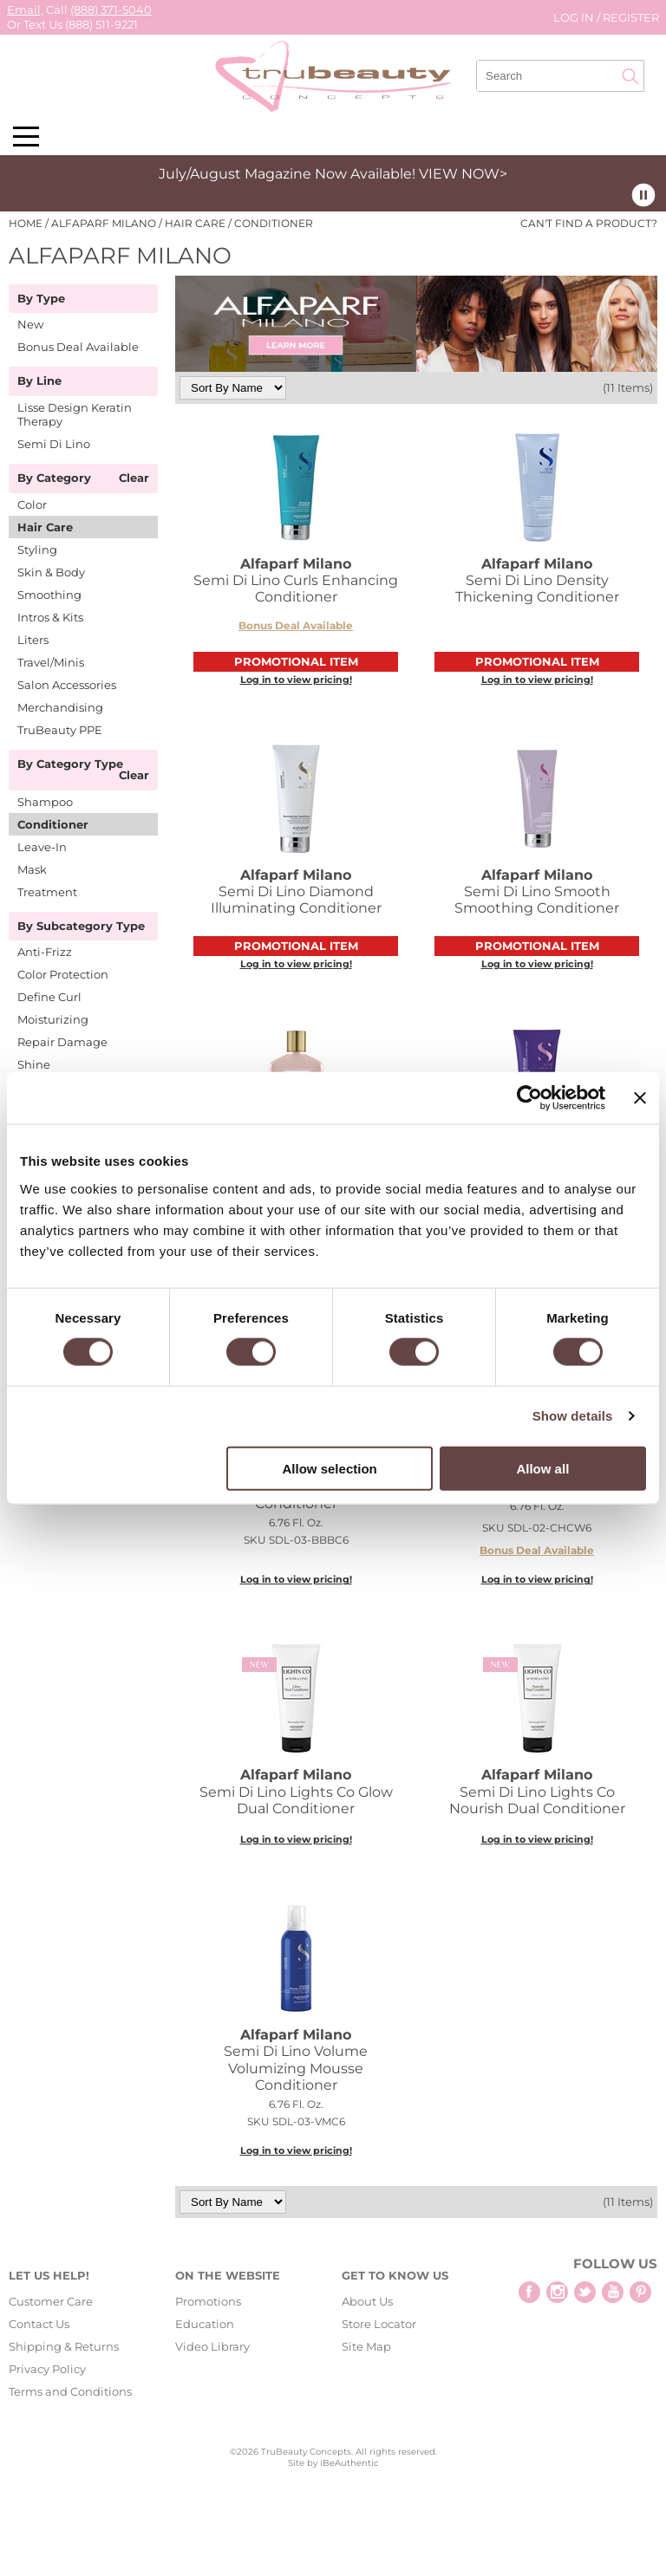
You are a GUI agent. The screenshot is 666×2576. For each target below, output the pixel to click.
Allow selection (330, 1467)
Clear (134, 478)
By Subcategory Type (81, 926)
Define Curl (49, 997)
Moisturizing (52, 1019)
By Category (54, 478)
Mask (32, 869)
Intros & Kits (50, 617)
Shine (33, 1064)
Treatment (47, 892)
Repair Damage (62, 1042)
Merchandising (60, 707)
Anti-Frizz (44, 952)
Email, (25, 9)
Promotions (208, 2301)
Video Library (212, 2346)
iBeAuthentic (349, 2463)
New (30, 324)
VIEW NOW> (463, 174)
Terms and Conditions (70, 2391)
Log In (575, 17)
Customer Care (51, 2301)
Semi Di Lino (53, 444)
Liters (33, 640)
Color (32, 504)
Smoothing (49, 595)
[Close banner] (640, 1098)
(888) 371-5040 (111, 9)
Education (204, 2324)
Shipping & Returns (64, 2346)
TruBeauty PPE (59, 730)
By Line (39, 381)
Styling (37, 549)
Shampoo (45, 802)
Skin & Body (51, 572)
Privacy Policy (47, 2369)
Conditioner (52, 824)
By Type (41, 299)
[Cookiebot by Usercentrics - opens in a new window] (529, 1098)
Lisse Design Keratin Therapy (74, 414)
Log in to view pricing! (296, 679)
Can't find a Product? (588, 224)
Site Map (366, 2346)
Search (630, 76)
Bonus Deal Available (78, 347)
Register (631, 17)
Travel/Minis (50, 662)
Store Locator (379, 2324)
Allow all (542, 1467)
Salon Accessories (66, 685)
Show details (572, 1415)
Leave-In (42, 847)
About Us (367, 2301)
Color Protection (62, 974)
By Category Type (70, 764)
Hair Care (45, 527)
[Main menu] (26, 136)
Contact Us (39, 2324)
